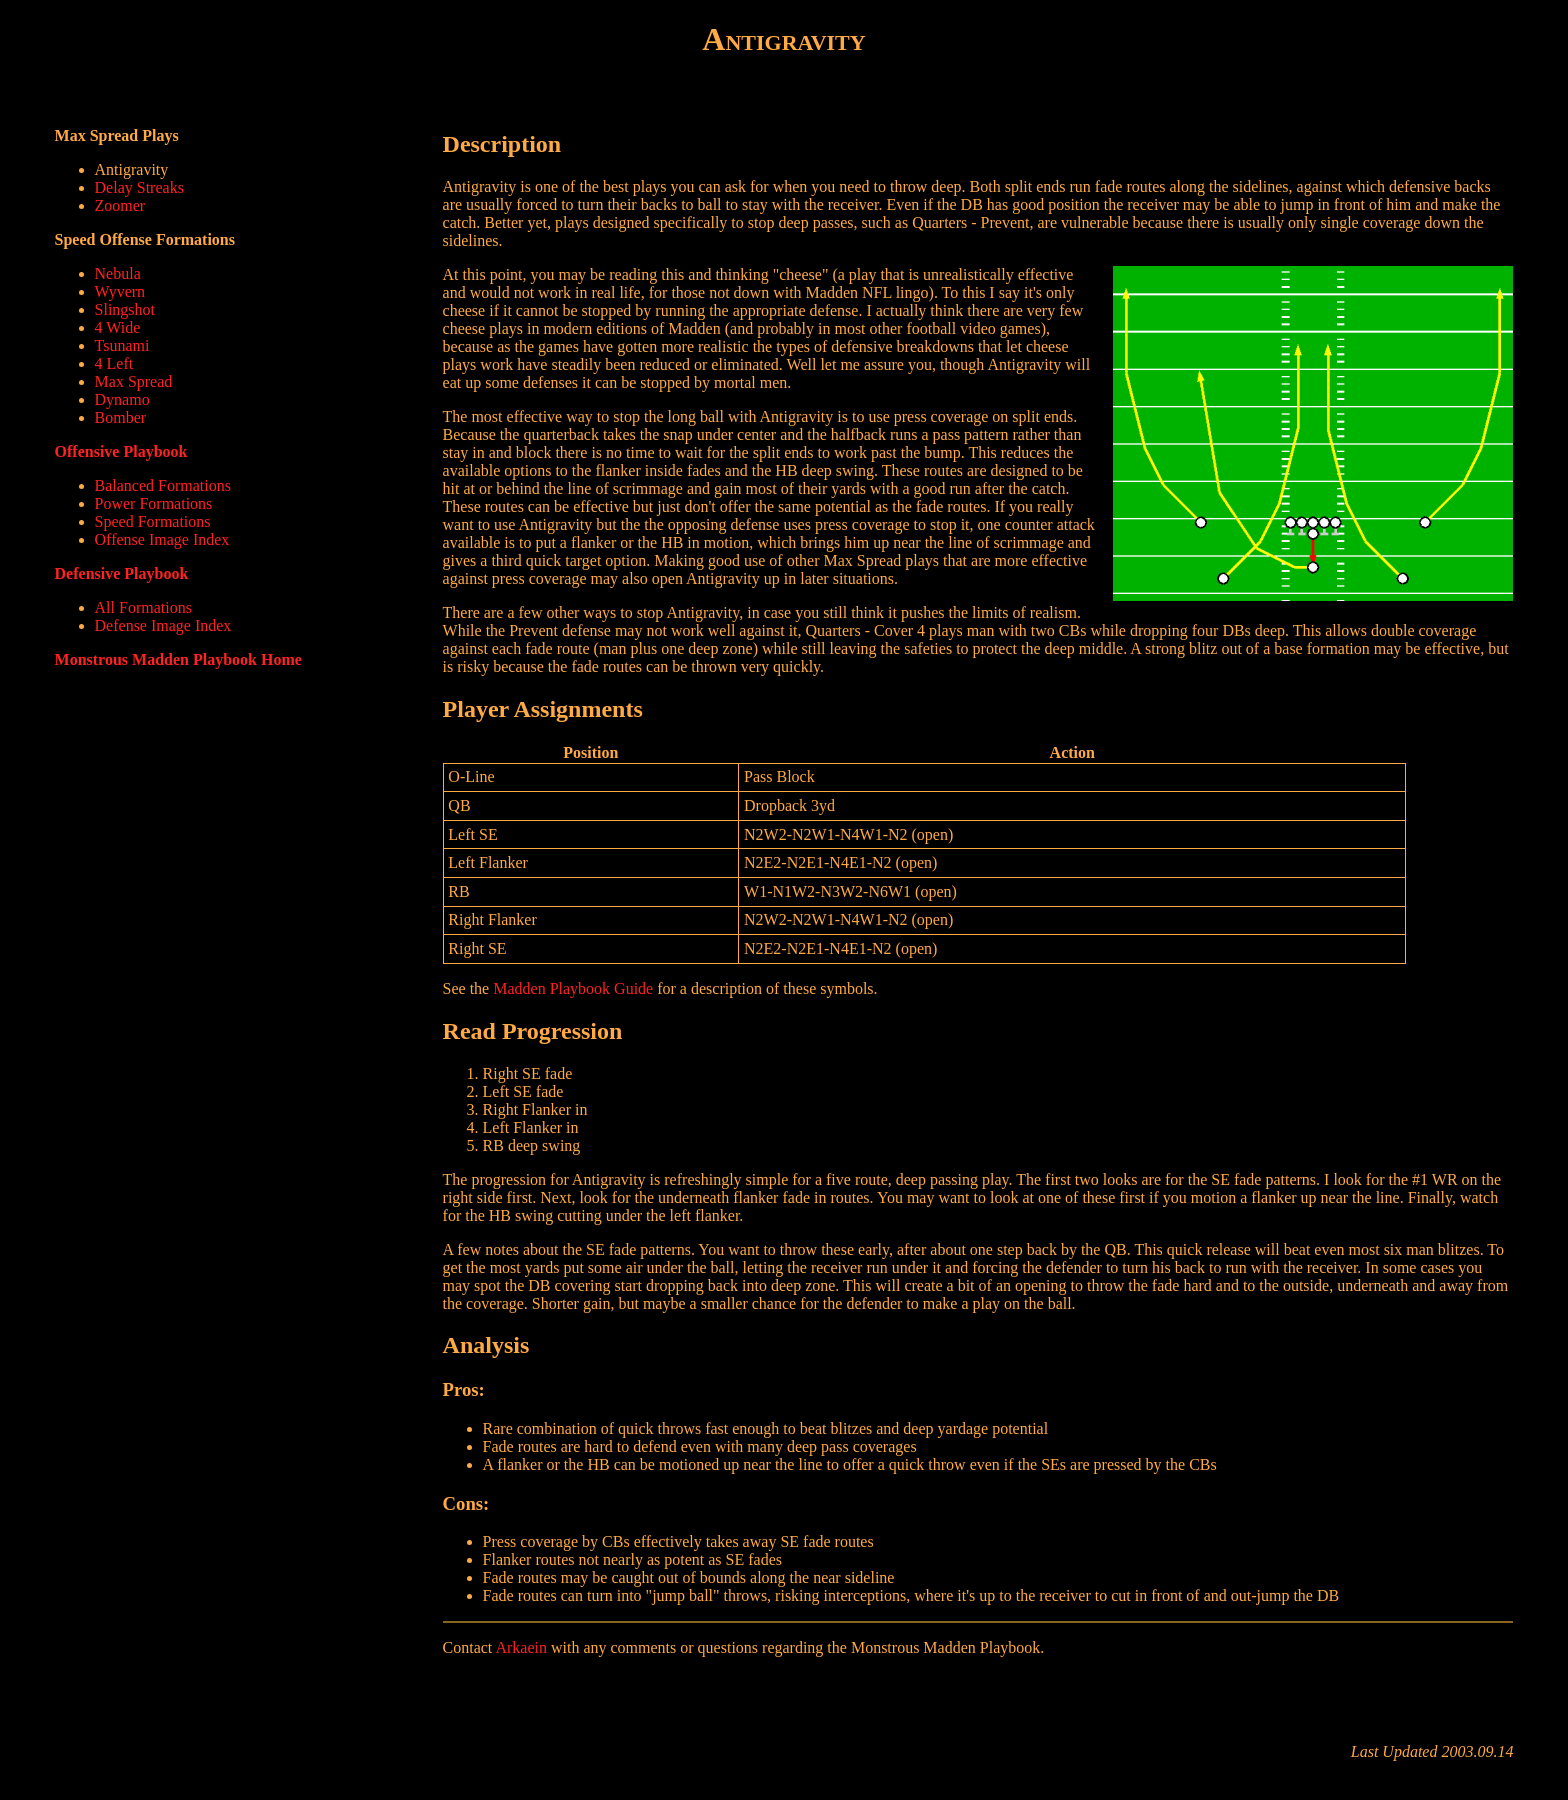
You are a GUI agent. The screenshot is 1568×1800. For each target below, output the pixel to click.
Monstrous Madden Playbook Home (178, 659)
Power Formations (154, 503)
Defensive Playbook (122, 573)
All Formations (143, 607)
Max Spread (134, 381)
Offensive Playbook (121, 451)
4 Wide (118, 327)
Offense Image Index (162, 539)
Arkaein (521, 1647)
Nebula (118, 273)
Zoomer (120, 205)
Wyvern (120, 291)
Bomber (121, 417)
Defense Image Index (163, 625)
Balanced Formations (163, 485)
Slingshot (125, 309)
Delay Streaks (139, 187)
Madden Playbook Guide (573, 988)
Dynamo (122, 399)
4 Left (114, 363)
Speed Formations (153, 521)
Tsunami (122, 345)
